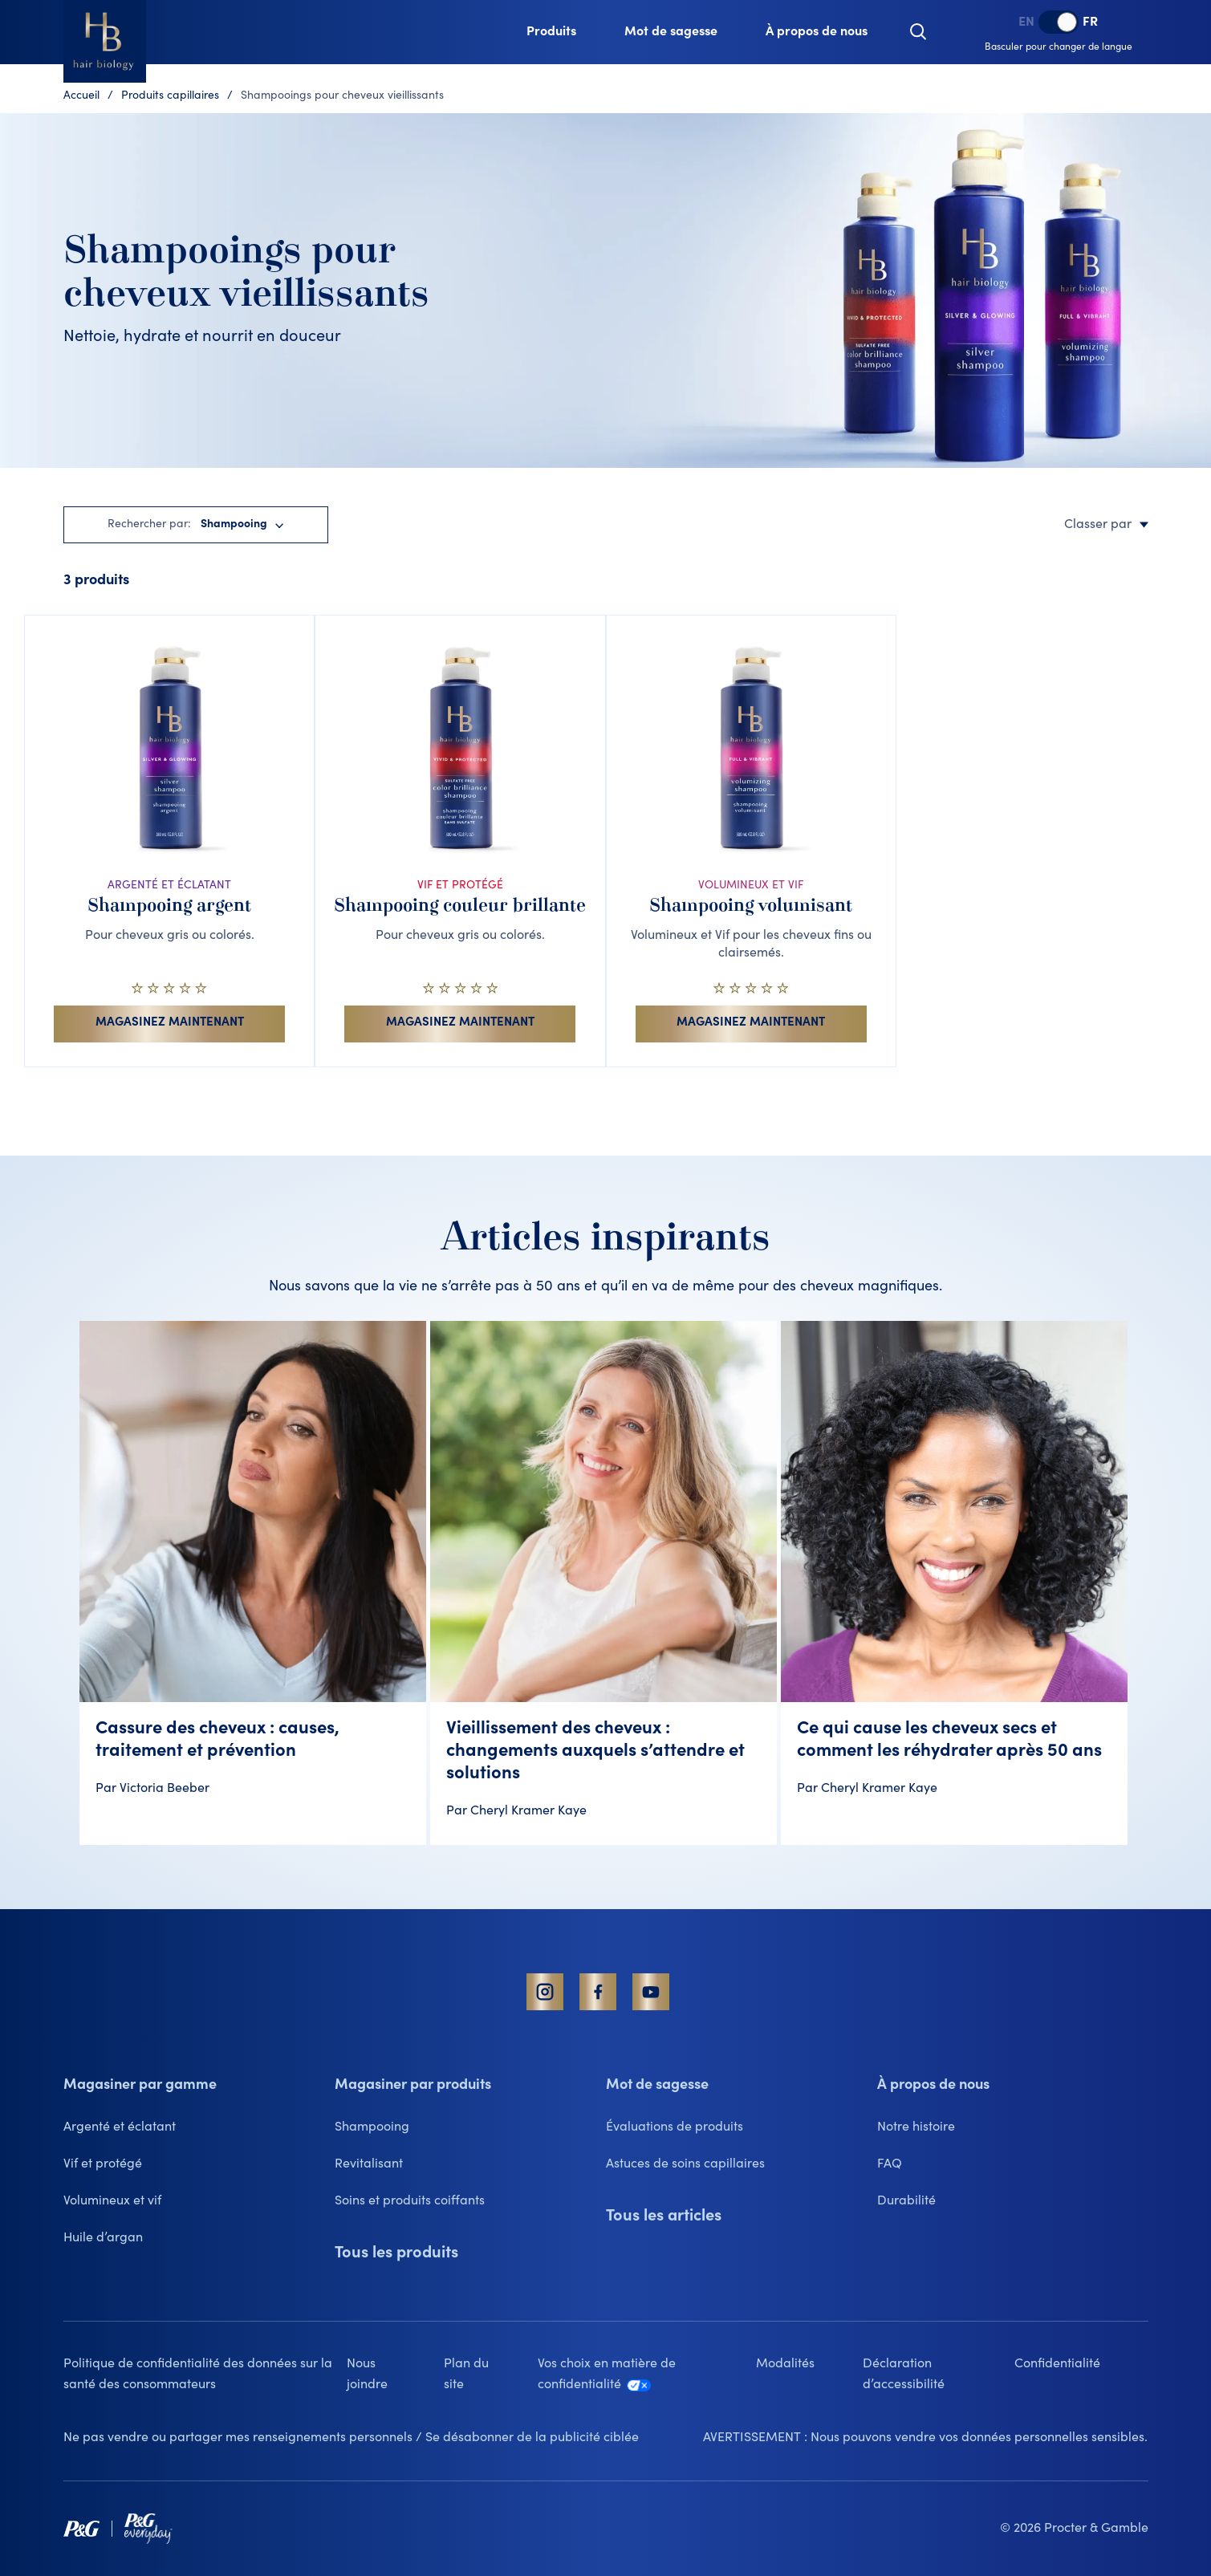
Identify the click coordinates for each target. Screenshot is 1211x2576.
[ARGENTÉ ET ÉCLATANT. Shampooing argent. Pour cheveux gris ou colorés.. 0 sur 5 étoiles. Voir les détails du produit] (169, 841)
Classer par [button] (1106, 525)
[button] (918, 32)
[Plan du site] (491, 2374)
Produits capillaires (170, 96)
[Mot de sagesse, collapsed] (670, 32)
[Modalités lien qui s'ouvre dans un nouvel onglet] (809, 2364)
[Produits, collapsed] (551, 32)
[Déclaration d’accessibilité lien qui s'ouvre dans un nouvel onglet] (938, 2374)
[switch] (1058, 22)
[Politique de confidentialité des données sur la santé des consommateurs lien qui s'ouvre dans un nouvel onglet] (205, 2374)
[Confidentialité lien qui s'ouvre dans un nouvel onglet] (1081, 2364)
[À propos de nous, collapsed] (817, 32)
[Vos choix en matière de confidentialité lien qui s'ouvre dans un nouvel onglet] (647, 2374)
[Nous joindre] (395, 2374)
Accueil (81, 96)
